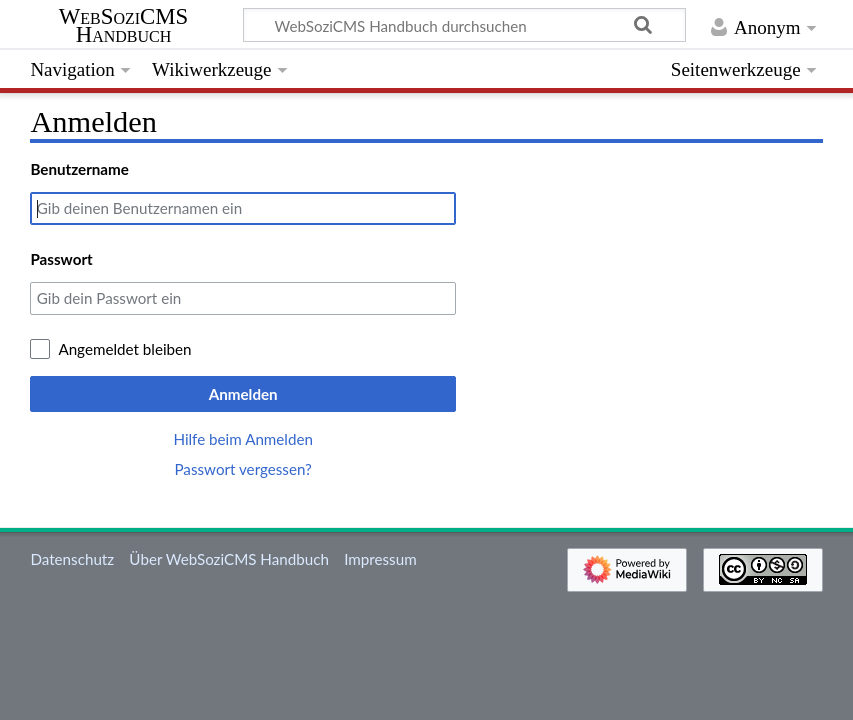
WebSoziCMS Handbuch (123, 26)
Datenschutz (72, 559)
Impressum (380, 559)
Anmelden (243, 394)
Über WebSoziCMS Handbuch (229, 559)
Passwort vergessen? (242, 469)
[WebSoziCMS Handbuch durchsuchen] (464, 25)
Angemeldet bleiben (124, 349)
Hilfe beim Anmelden (243, 439)
